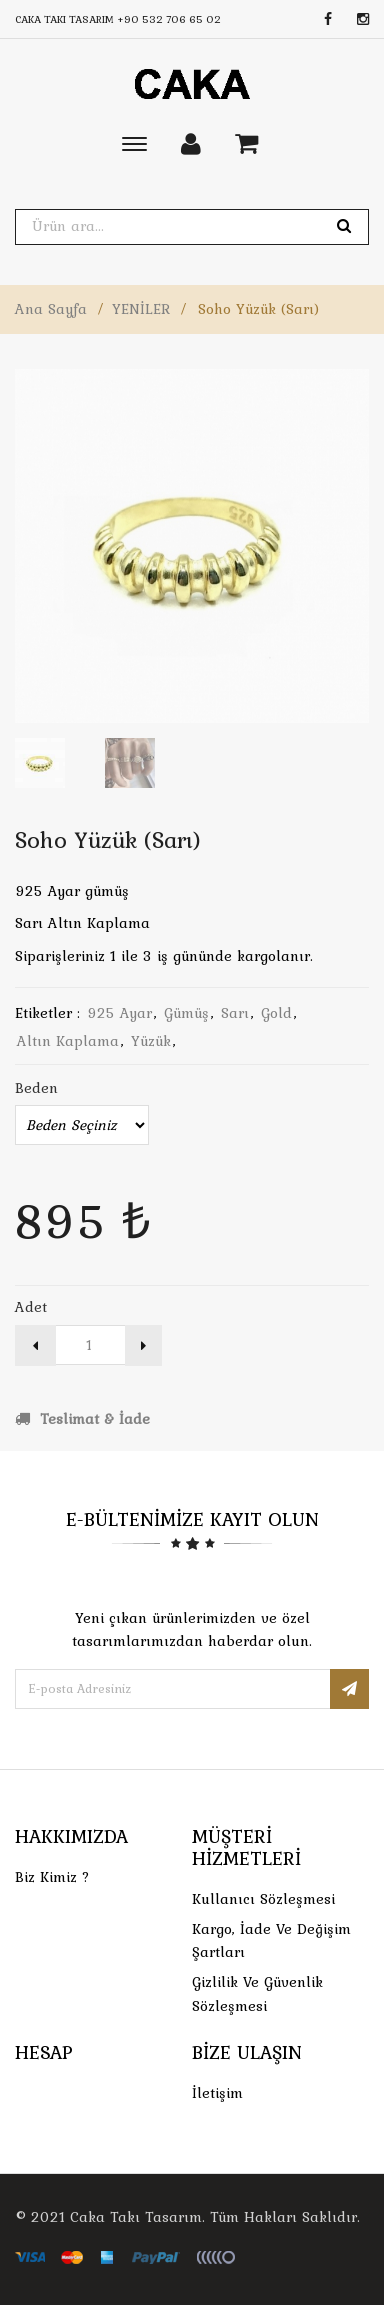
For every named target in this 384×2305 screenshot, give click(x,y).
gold (276, 1013)
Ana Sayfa (51, 309)
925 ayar (119, 1013)
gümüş (186, 1013)
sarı (235, 1013)
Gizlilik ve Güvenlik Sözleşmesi (257, 1993)
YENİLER (141, 309)
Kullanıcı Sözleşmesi (263, 1899)
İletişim (217, 2093)
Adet (31, 1307)
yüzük (151, 1041)
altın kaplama (68, 1041)
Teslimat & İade (82, 1419)
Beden (36, 1088)
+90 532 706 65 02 (169, 19)
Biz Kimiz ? (52, 1877)
